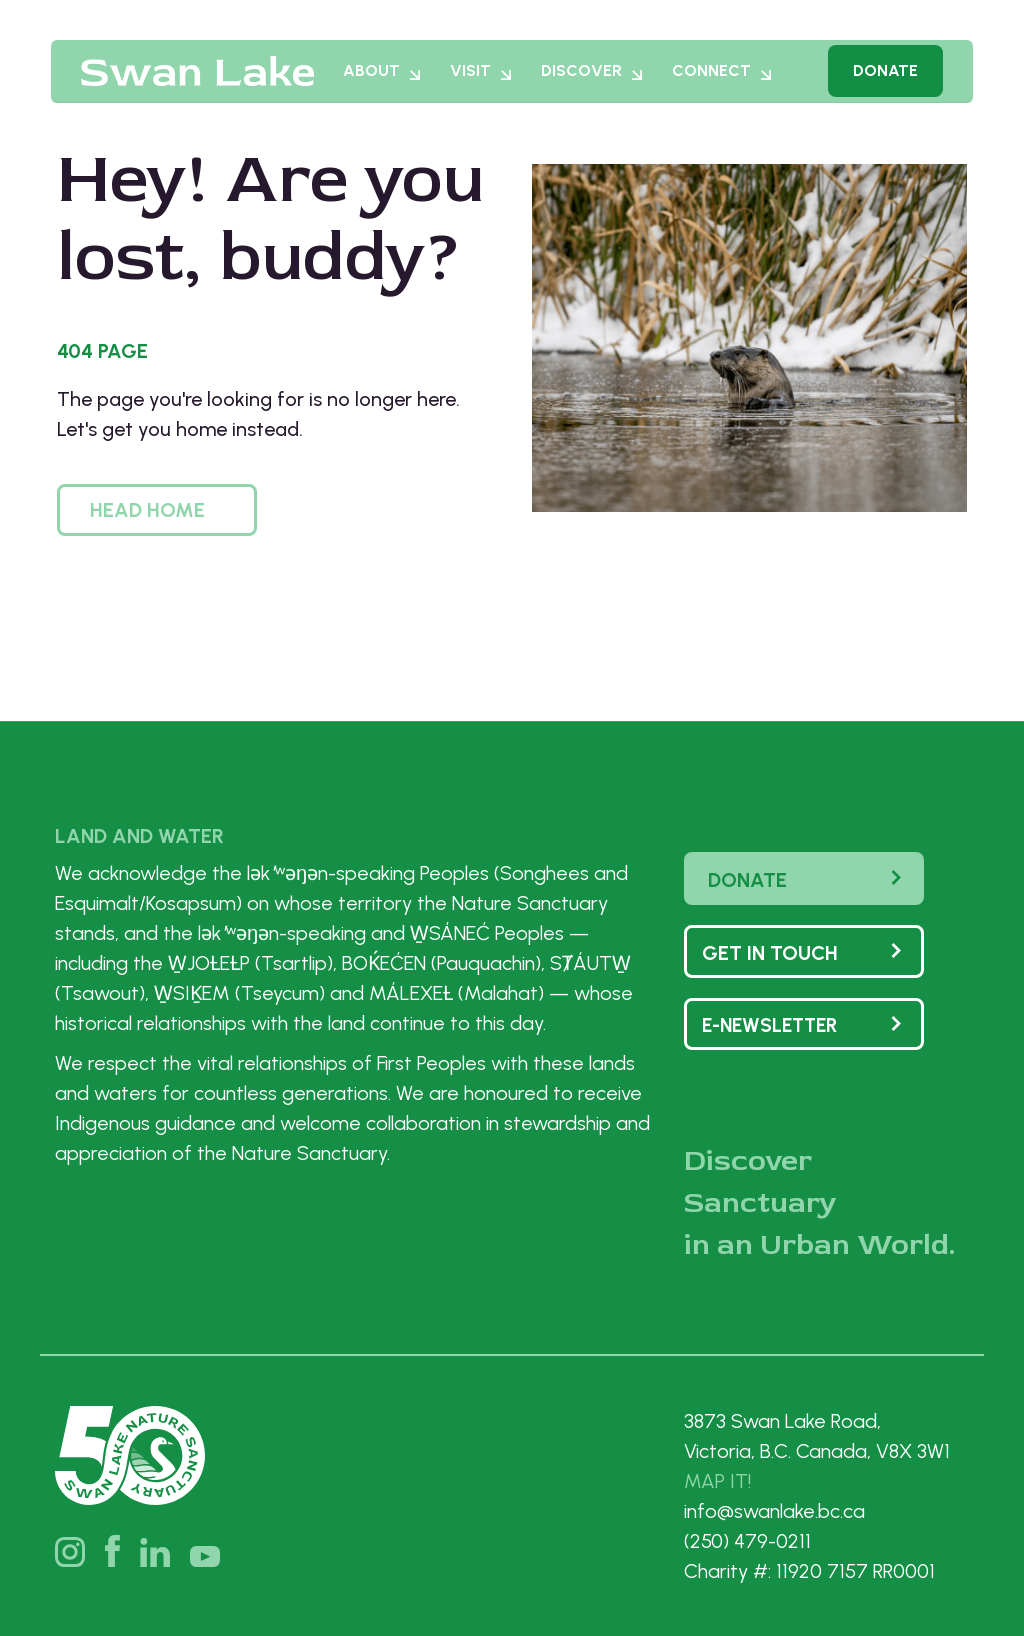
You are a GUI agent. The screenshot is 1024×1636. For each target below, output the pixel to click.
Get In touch (770, 953)
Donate (885, 80)
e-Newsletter (769, 1025)
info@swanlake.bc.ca (774, 1511)
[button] (157, 510)
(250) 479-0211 (747, 1541)
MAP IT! (717, 1481)
